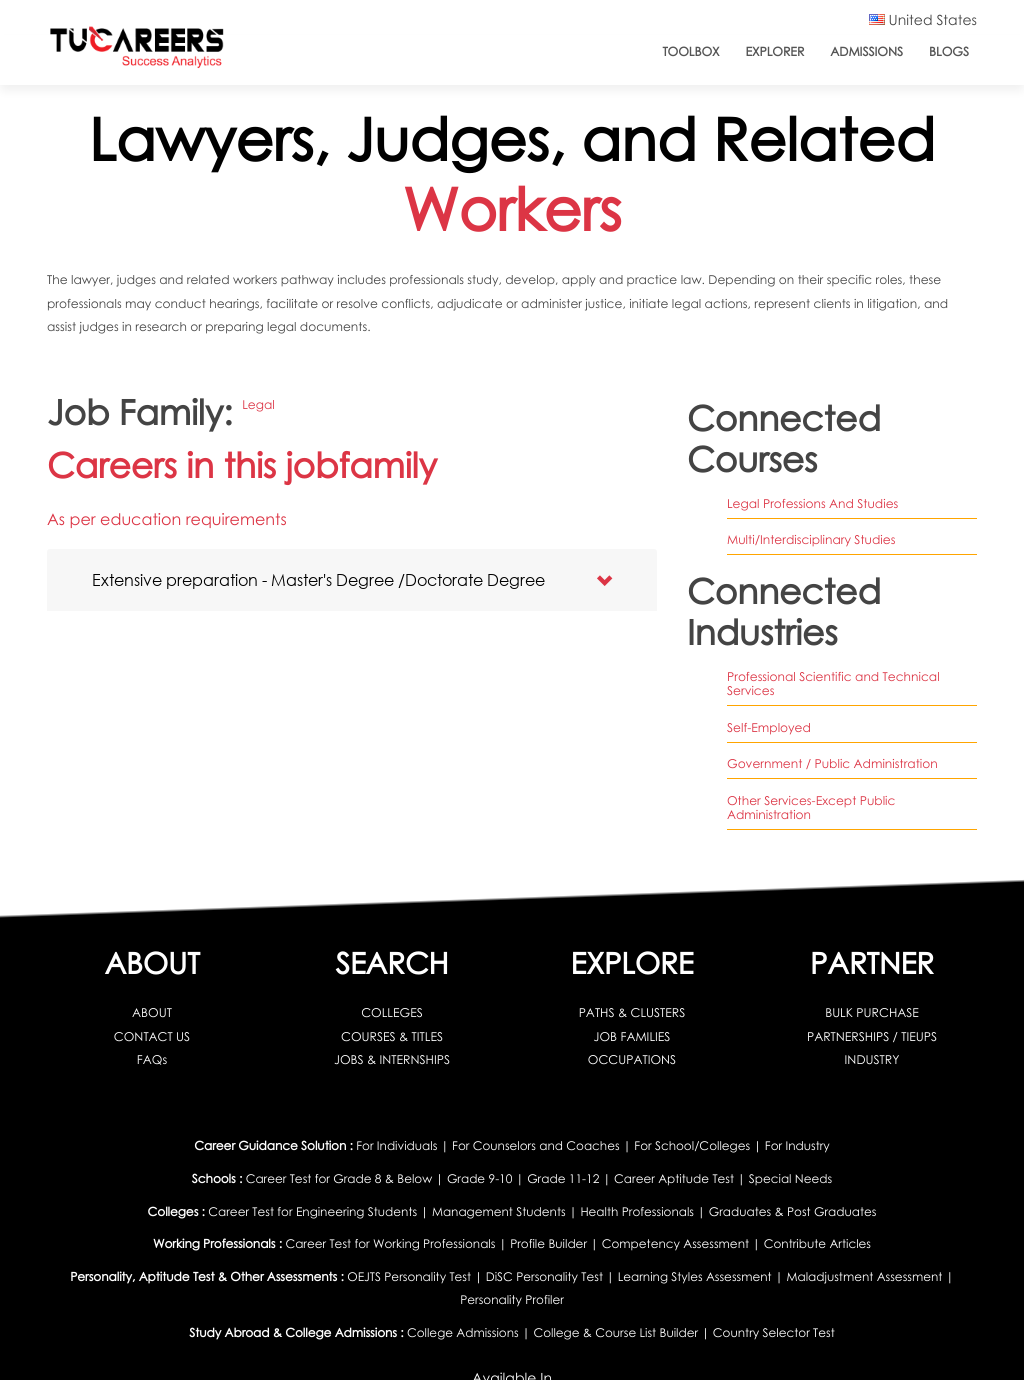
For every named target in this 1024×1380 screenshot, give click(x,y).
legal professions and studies (812, 503)
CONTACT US (152, 1036)
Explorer (775, 51)
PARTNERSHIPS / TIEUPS (872, 1036)
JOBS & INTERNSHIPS (392, 1059)
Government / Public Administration (832, 763)
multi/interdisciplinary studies (811, 539)
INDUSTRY (872, 1059)
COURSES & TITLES (392, 1036)
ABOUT (152, 1012)
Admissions (866, 51)
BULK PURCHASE (872, 1012)
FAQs (152, 1059)
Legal (258, 404)
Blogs (949, 51)
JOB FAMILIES (632, 1036)
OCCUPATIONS (632, 1059)
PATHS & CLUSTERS (632, 1012)
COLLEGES (392, 1012)
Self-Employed (769, 727)
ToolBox (690, 51)
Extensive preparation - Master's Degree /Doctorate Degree (318, 579)
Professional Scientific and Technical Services (833, 684)
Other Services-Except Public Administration (811, 808)
